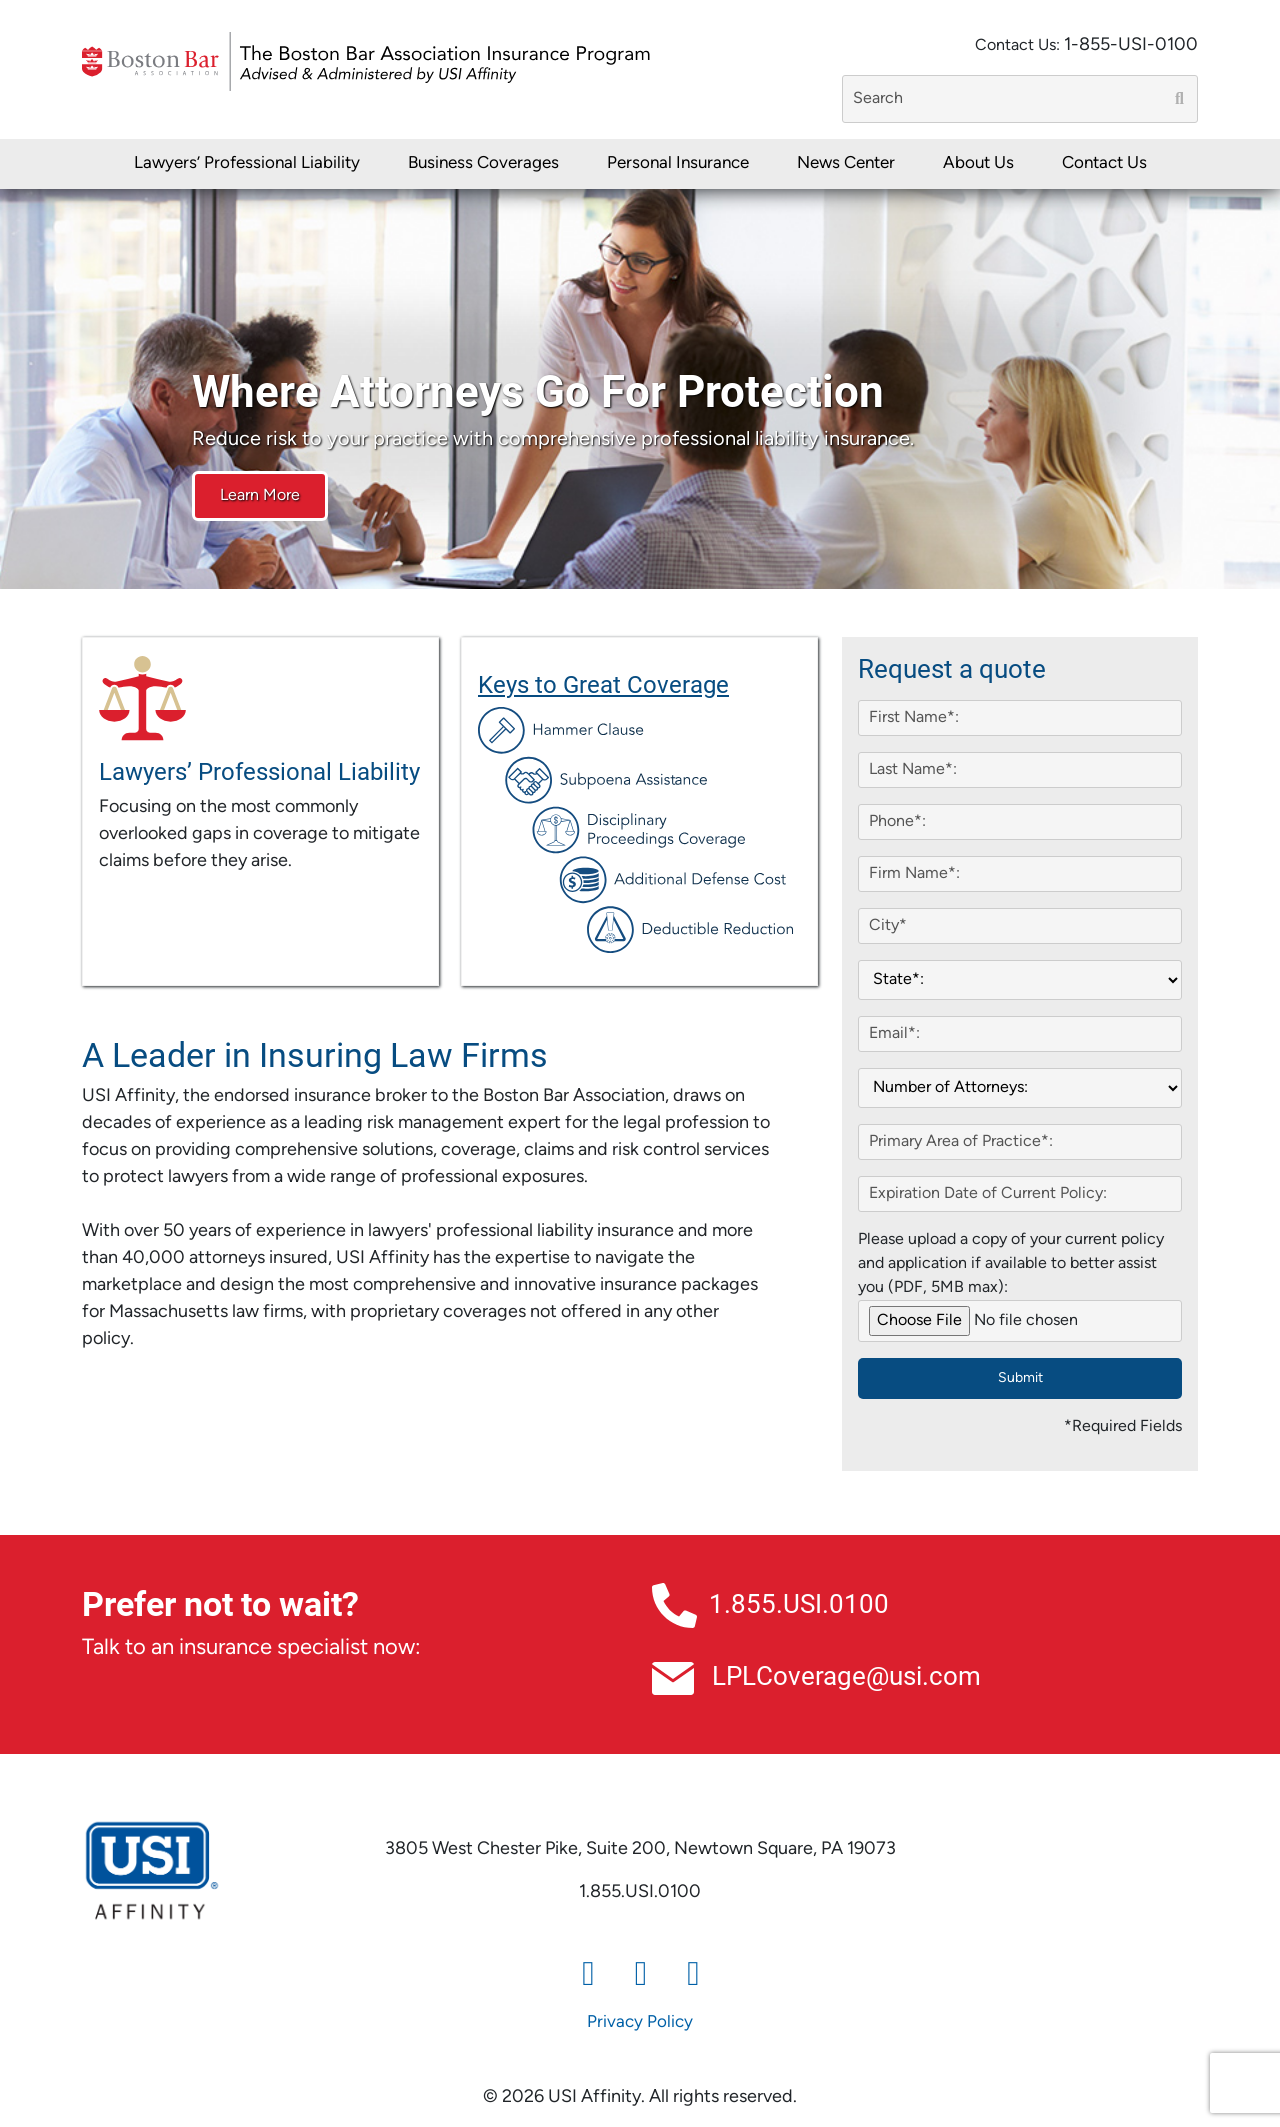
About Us (978, 163)
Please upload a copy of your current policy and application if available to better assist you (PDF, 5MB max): (1011, 1264)
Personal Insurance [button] (678, 163)
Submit (1020, 1378)
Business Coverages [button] (483, 163)
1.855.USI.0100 (770, 1603)
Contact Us (1104, 163)
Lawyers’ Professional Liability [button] (247, 163)
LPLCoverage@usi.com (816, 1675)
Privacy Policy (640, 2022)
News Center (846, 163)
